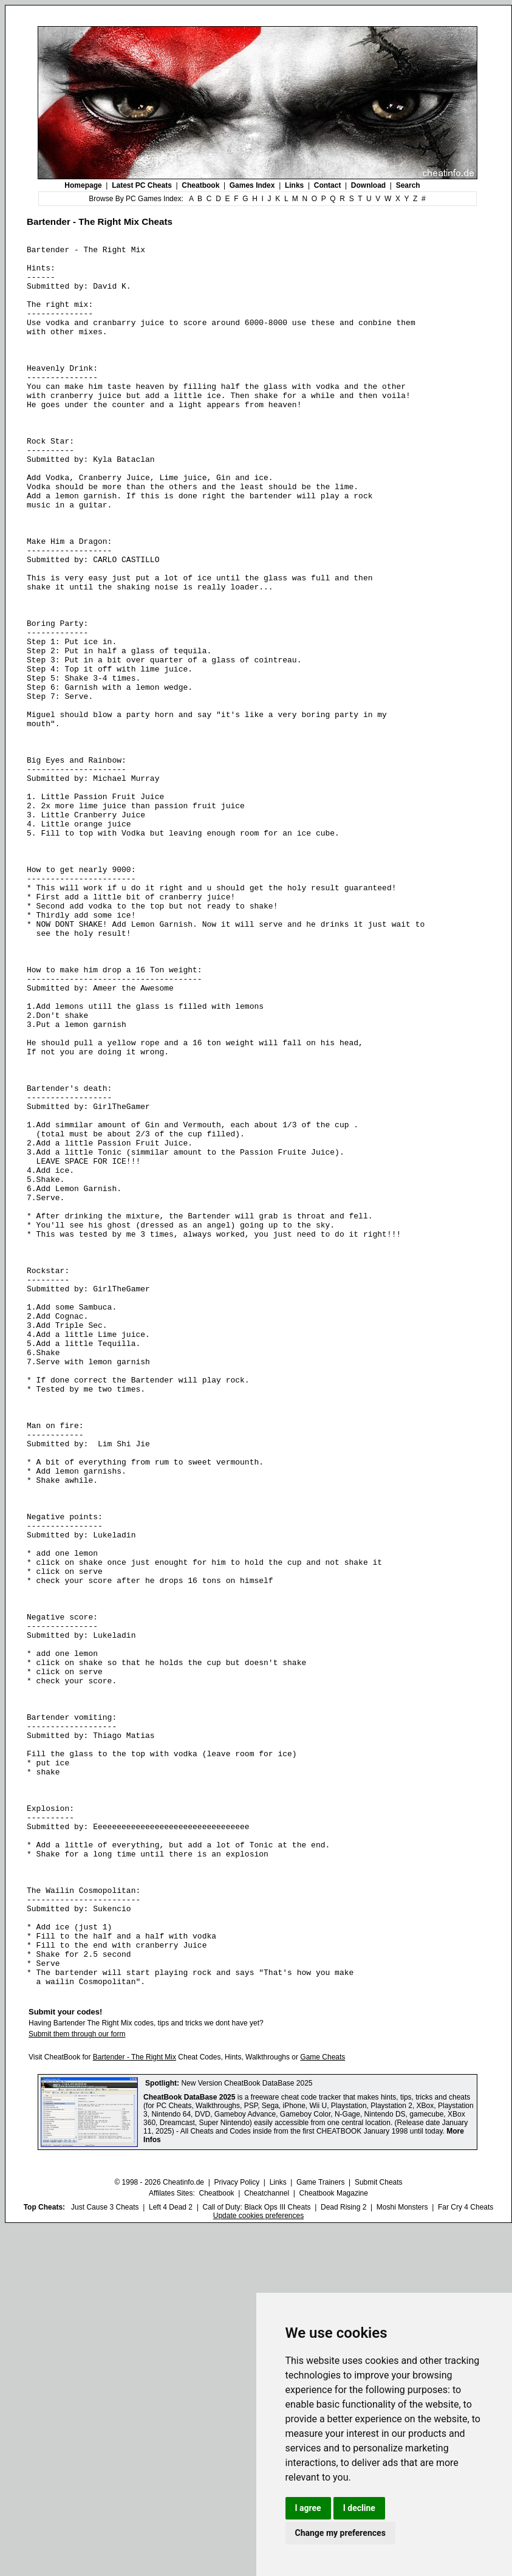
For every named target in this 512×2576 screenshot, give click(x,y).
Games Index (252, 185)
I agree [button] (308, 2508)
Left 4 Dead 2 (171, 2555)
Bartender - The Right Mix (134, 2405)
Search (408, 185)
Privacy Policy (236, 2530)
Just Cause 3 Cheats (104, 2555)
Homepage (82, 185)
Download (368, 185)
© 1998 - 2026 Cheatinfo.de (159, 2530)
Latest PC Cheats (142, 185)
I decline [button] (359, 2508)
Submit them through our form (77, 2382)
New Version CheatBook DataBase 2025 (246, 2431)
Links (294, 185)
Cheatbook (200, 185)
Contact (327, 185)
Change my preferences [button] (340, 2533)
